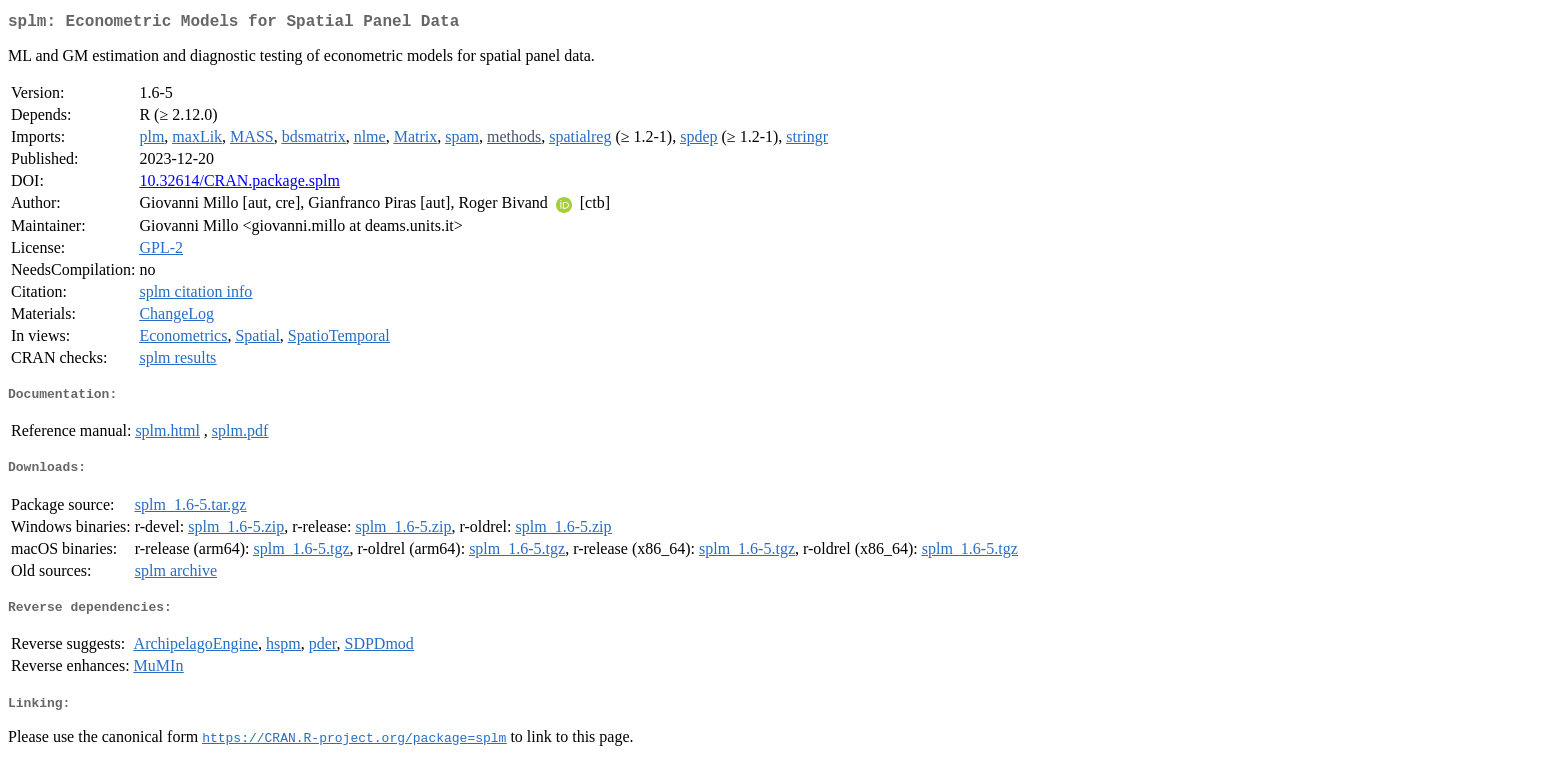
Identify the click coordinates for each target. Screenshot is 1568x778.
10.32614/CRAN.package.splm (239, 184)
